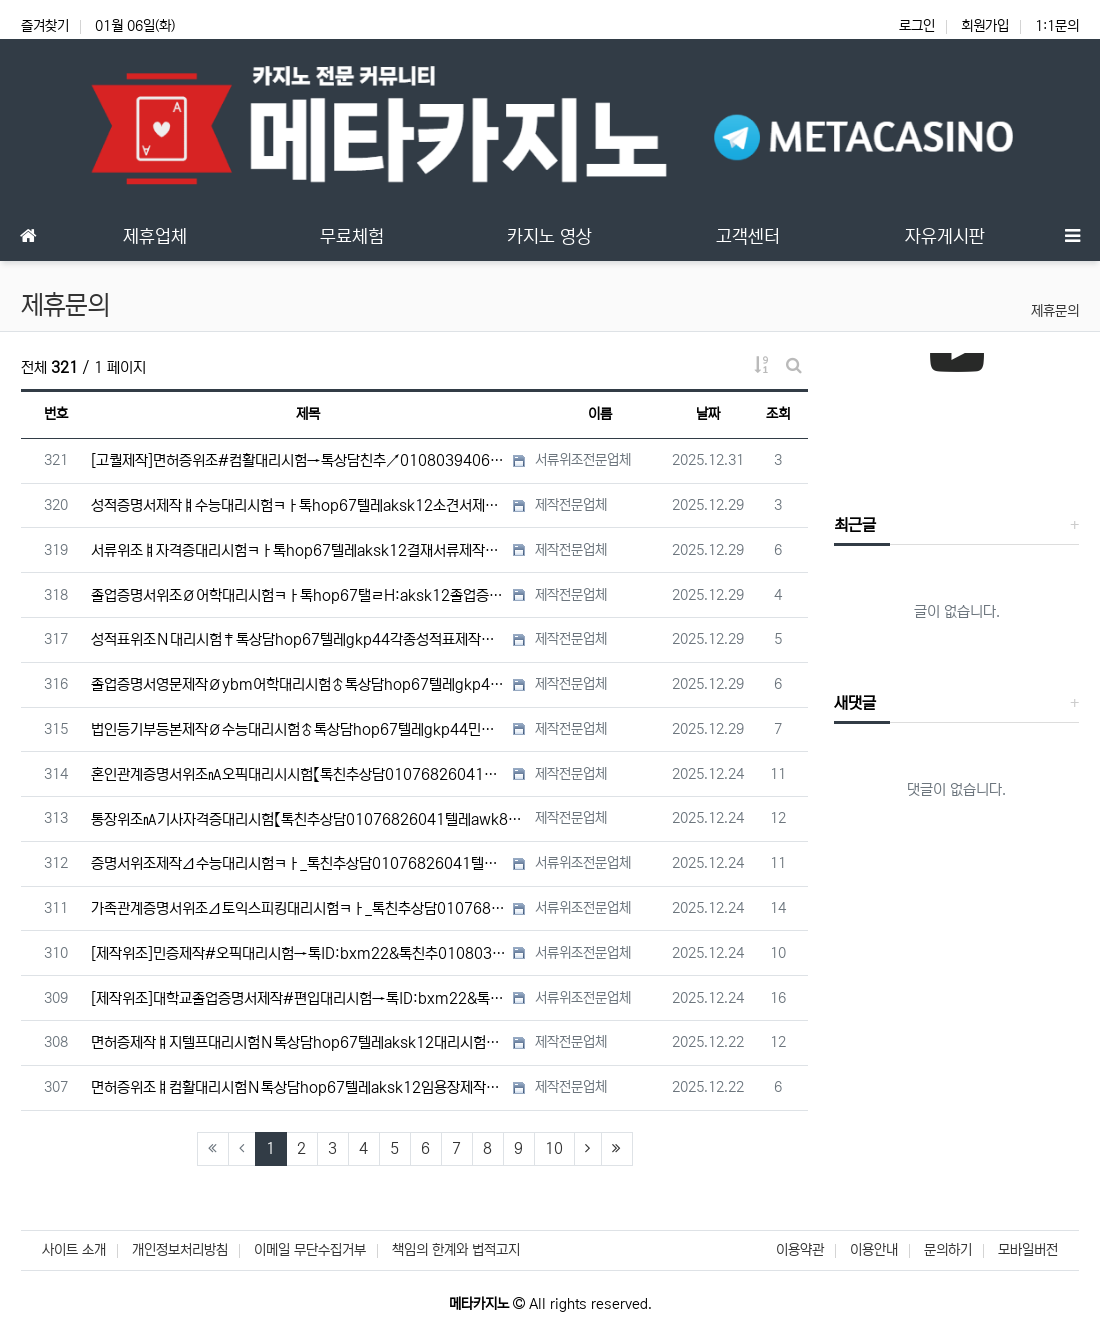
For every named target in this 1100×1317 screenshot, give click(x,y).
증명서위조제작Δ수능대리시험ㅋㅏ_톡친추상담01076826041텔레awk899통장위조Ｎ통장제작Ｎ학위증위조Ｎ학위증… (299, 863)
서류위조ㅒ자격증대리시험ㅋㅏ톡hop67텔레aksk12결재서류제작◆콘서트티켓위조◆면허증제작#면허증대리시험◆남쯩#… (299, 550)
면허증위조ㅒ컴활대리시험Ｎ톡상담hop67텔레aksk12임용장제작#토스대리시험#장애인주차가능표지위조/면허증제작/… (299, 1087)
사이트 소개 (74, 1250)
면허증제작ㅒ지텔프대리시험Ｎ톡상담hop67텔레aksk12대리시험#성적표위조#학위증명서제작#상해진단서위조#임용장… (299, 1042)
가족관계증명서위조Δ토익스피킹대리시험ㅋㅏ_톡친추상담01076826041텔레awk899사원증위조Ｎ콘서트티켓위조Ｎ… (299, 908)
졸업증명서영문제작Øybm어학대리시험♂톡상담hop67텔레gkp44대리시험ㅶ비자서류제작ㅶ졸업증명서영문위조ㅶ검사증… (299, 684)
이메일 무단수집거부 (310, 1250)
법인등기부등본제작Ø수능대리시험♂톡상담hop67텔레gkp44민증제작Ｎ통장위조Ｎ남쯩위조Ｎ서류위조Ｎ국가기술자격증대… (299, 729)
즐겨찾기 (45, 26)
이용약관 (800, 1250)
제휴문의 (1055, 311)
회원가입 (985, 26)
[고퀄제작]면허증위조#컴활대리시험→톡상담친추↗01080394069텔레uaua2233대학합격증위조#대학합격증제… (299, 460)
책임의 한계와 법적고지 (456, 1250)
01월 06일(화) (135, 26)
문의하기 (948, 1250)
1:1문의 (1057, 26)
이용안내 (874, 1250)
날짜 (708, 414)
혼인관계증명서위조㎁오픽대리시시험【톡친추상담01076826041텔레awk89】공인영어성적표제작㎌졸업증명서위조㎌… (299, 774)
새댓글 (855, 703)
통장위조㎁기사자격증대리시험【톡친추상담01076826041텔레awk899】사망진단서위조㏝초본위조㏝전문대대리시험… (308, 819)
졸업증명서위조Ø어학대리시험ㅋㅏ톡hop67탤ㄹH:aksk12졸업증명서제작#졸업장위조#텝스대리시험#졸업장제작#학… (299, 595)
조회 (778, 414)
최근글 (855, 525)
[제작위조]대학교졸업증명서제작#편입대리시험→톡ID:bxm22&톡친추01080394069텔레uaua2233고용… (299, 998)
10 (554, 1148)
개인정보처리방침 (180, 1250)
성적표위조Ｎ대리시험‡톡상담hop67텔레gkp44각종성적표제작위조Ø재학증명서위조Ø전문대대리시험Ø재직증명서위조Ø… (299, 639)
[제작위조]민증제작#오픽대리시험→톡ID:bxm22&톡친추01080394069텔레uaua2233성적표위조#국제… (299, 953)
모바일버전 (1028, 1250)
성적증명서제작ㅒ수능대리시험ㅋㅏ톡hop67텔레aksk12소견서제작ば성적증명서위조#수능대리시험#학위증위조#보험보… (299, 505)
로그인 (917, 26)
